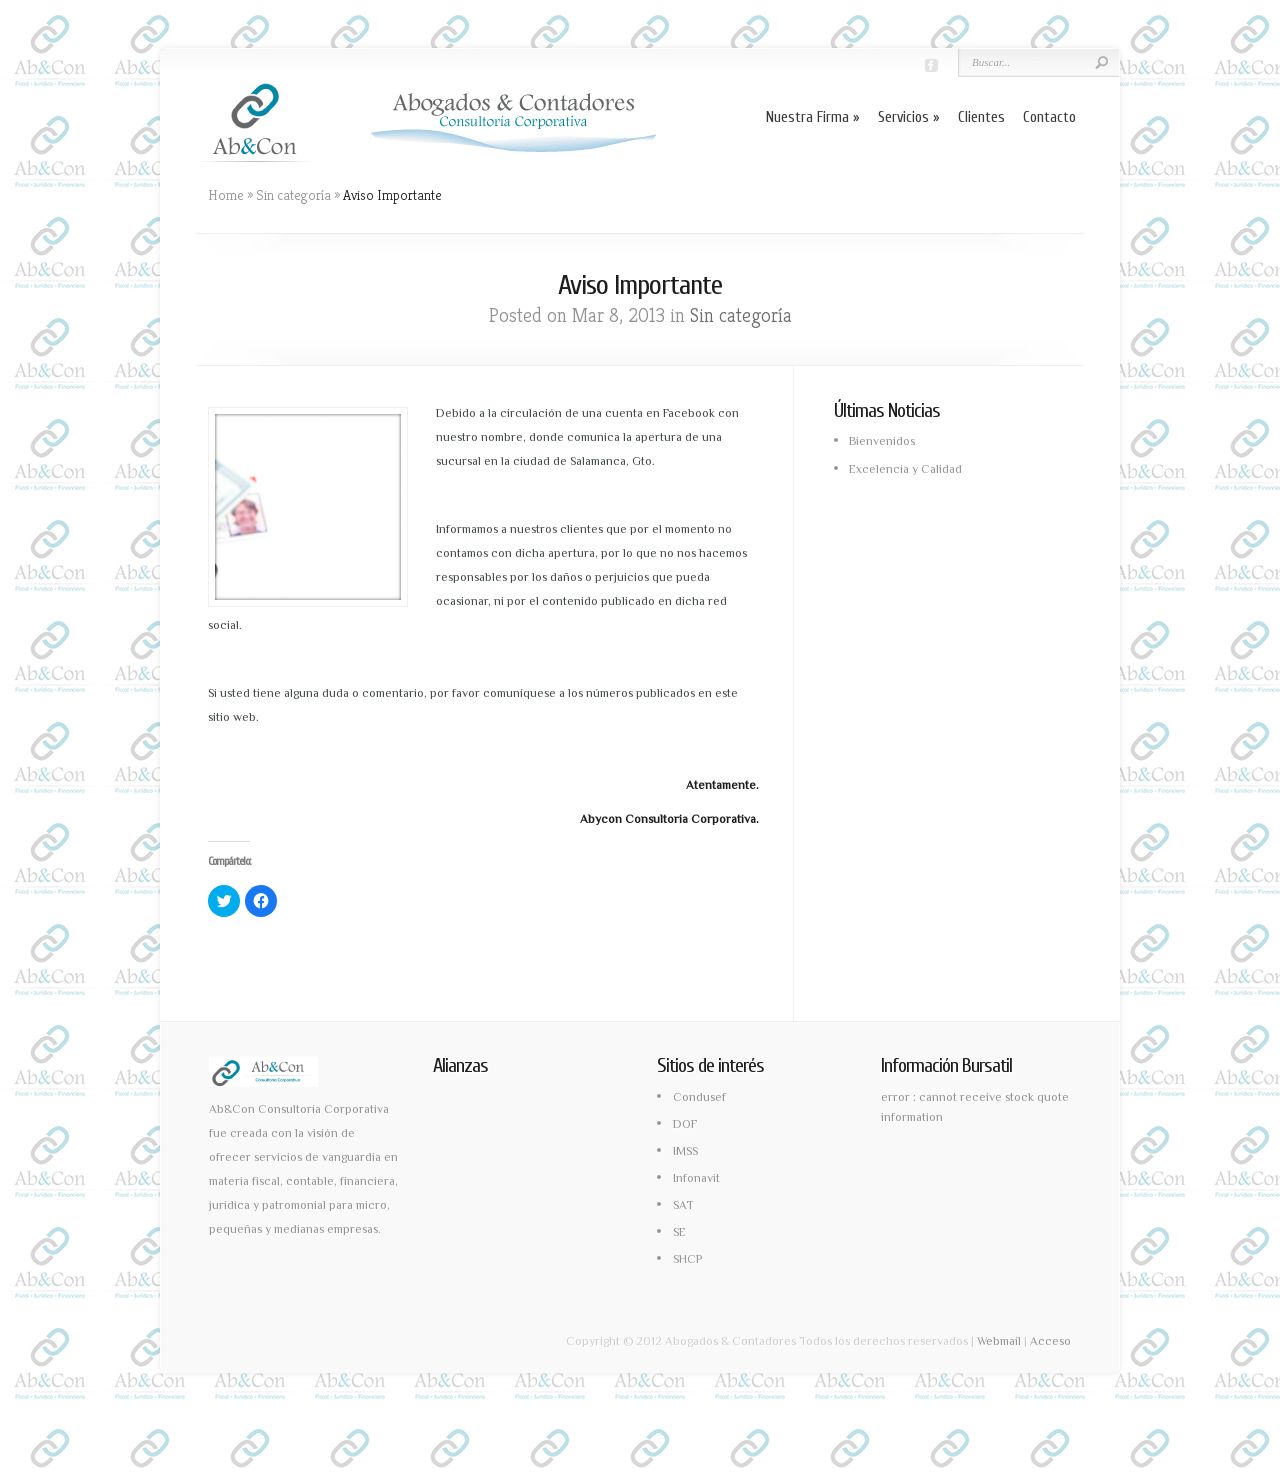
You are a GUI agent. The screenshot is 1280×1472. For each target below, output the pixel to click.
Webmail (999, 1341)
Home (226, 195)
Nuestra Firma (813, 117)
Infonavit (696, 1178)
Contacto (1049, 117)
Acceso (1050, 1341)
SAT (683, 1205)
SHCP (687, 1259)
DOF (685, 1124)
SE (679, 1232)
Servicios (909, 117)
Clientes (981, 117)
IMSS (685, 1151)
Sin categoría (293, 195)
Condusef (699, 1097)
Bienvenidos (882, 441)
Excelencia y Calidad (905, 469)
